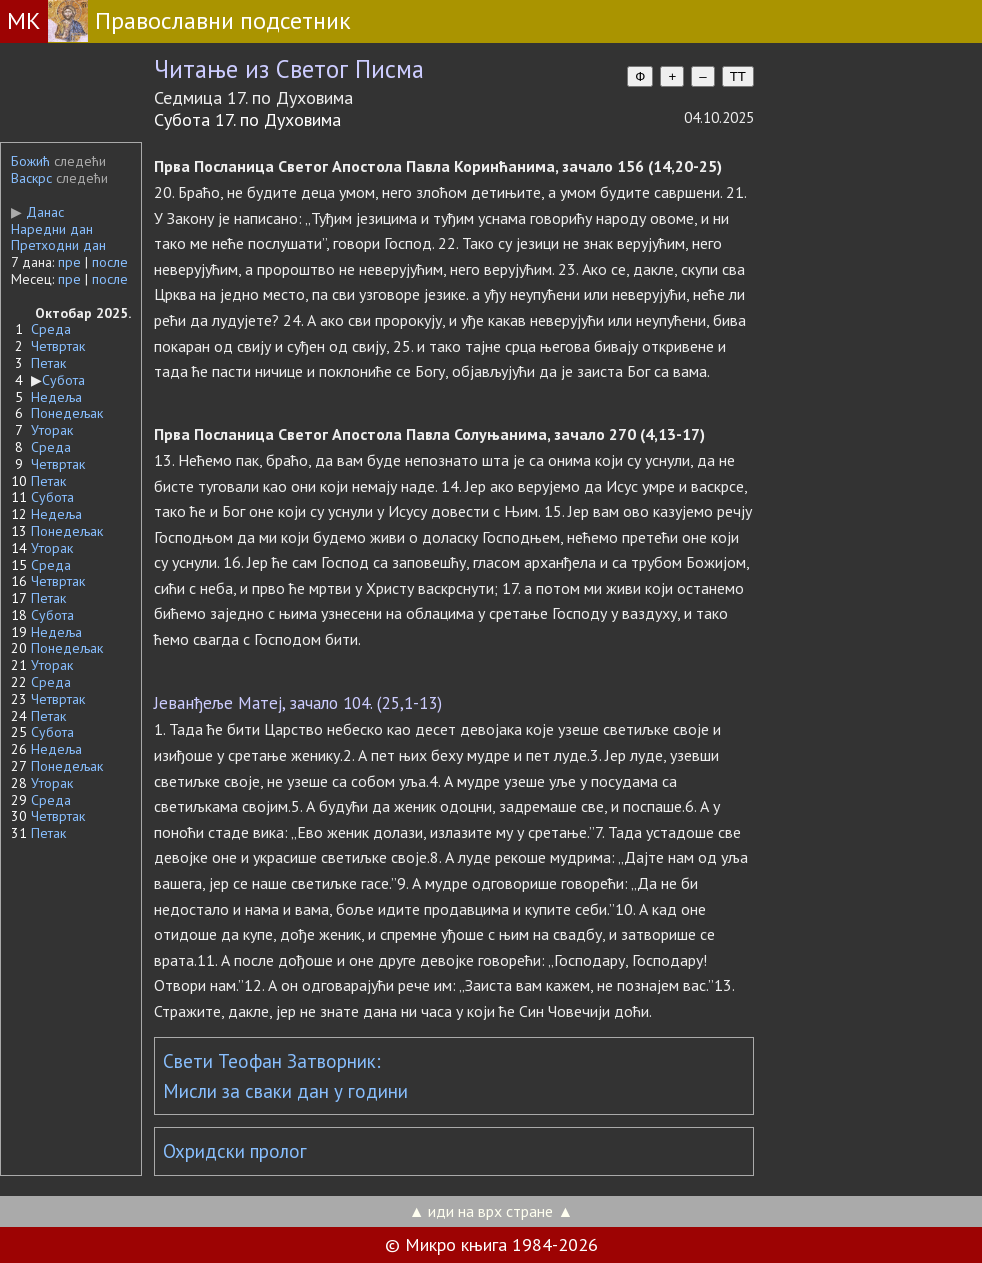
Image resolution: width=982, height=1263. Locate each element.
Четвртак (58, 346)
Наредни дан (52, 229)
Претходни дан (58, 245)
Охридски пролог (235, 1151)
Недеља (56, 397)
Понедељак (67, 413)
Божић (30, 161)
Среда (51, 329)
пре (69, 262)
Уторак (52, 430)
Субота (63, 380)
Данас (37, 212)
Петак (48, 363)
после (110, 262)
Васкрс (31, 178)
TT (738, 76)
